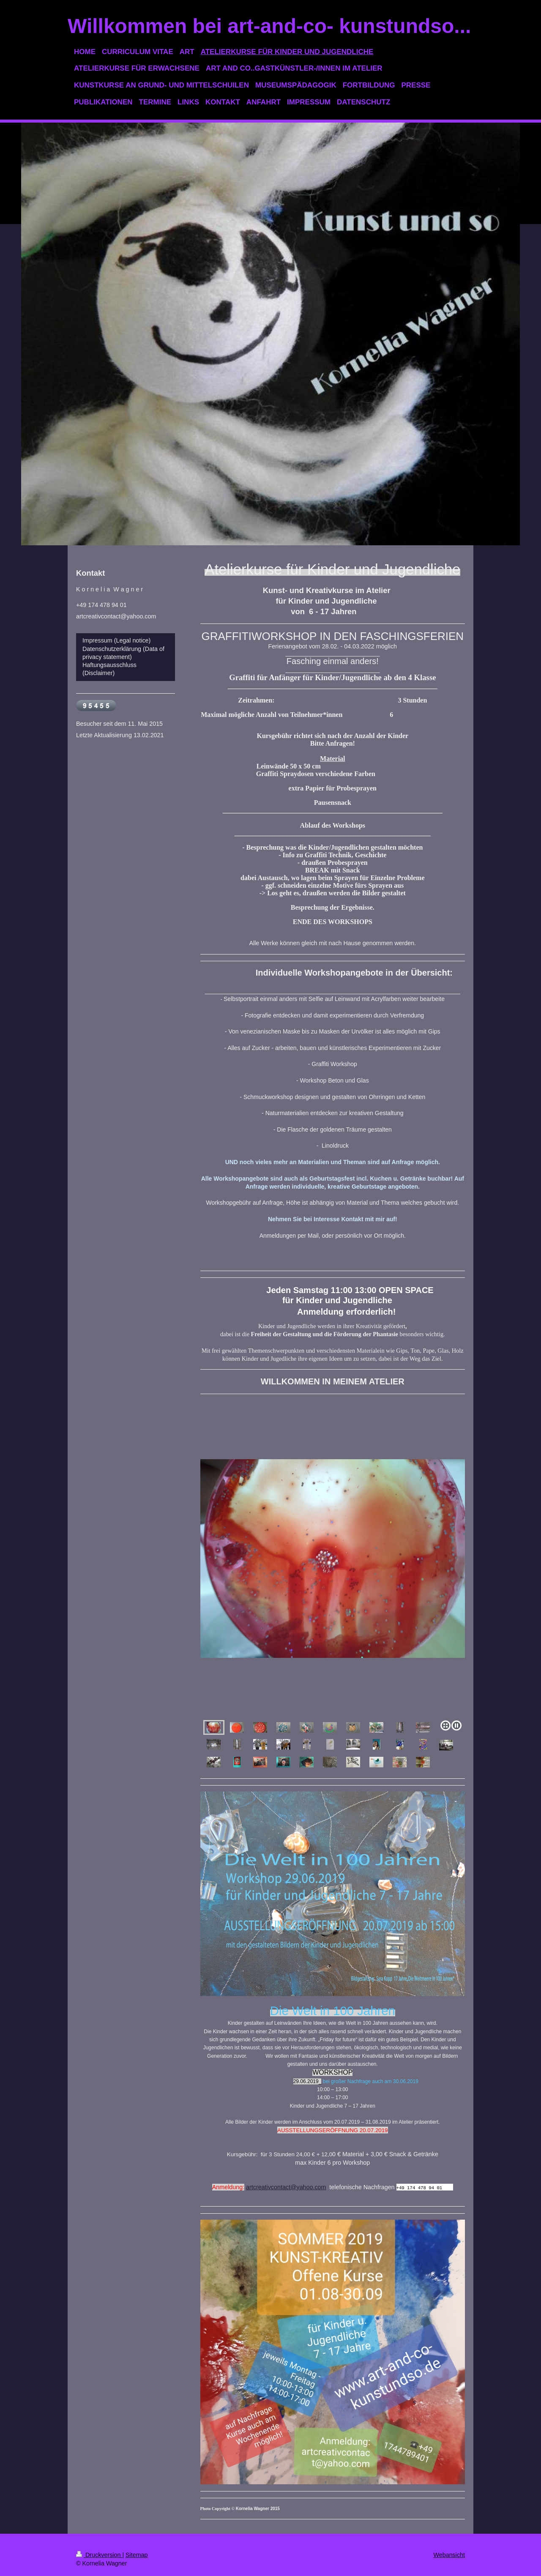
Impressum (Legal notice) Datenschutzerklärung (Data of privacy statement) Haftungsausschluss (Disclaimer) (123, 656)
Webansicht (449, 2554)
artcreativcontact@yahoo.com (286, 2187)
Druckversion (99, 2554)
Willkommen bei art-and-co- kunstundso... (269, 26)
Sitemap (137, 2554)
